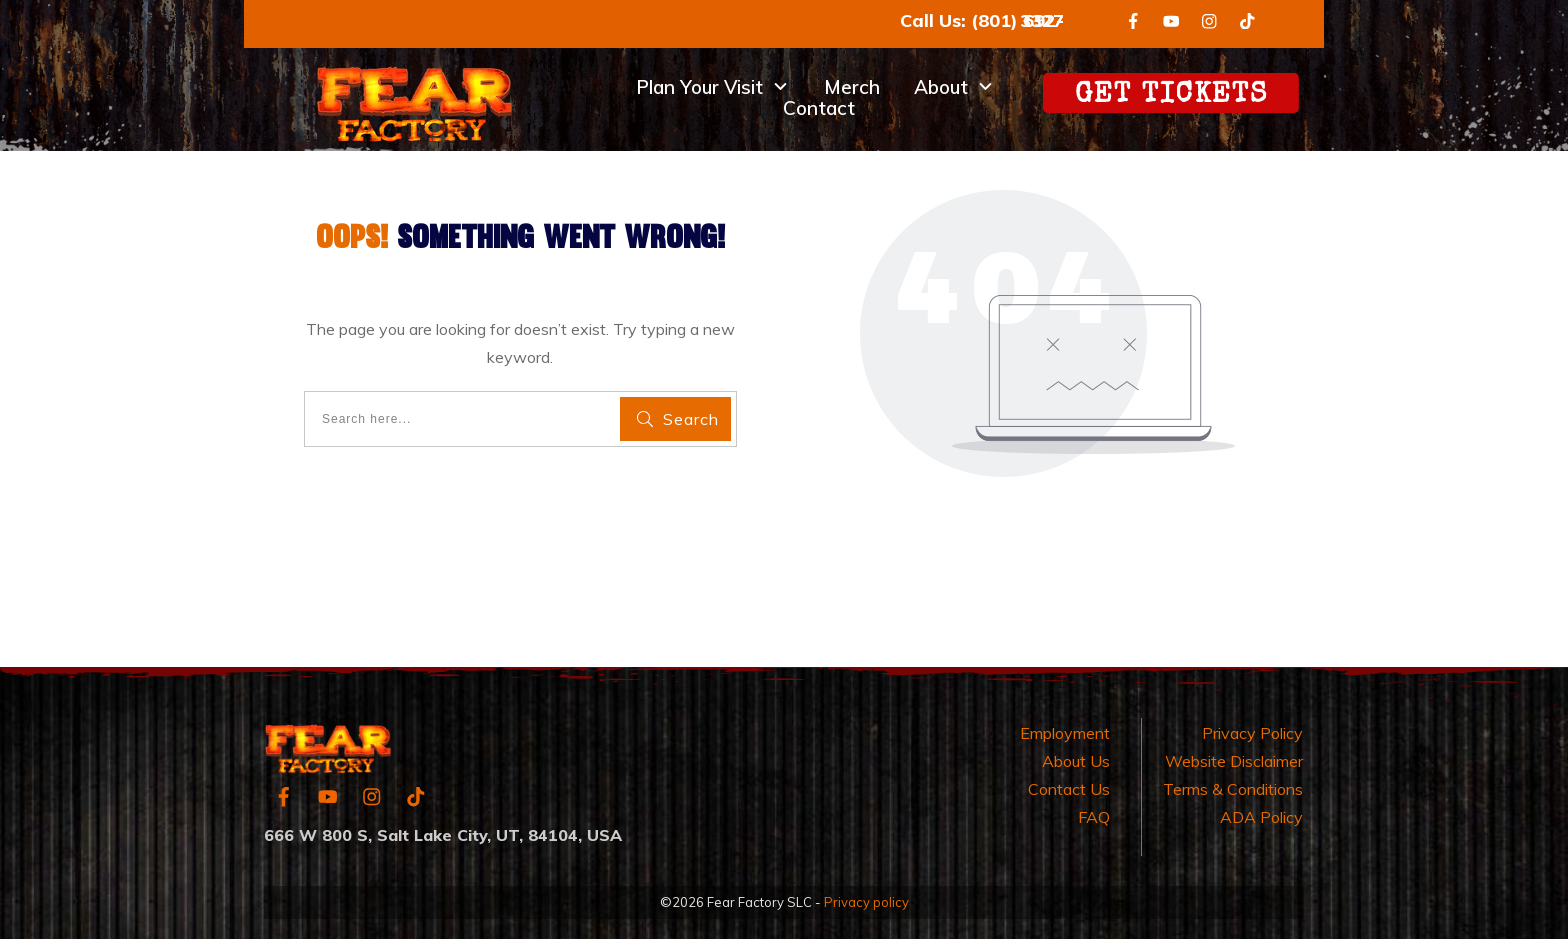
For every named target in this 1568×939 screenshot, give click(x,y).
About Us (1076, 761)
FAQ (1094, 817)
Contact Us (1069, 789)
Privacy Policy (1252, 733)
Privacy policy (866, 902)
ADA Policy (1261, 817)
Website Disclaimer (1234, 761)
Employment (1065, 733)
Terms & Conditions (1233, 789)
